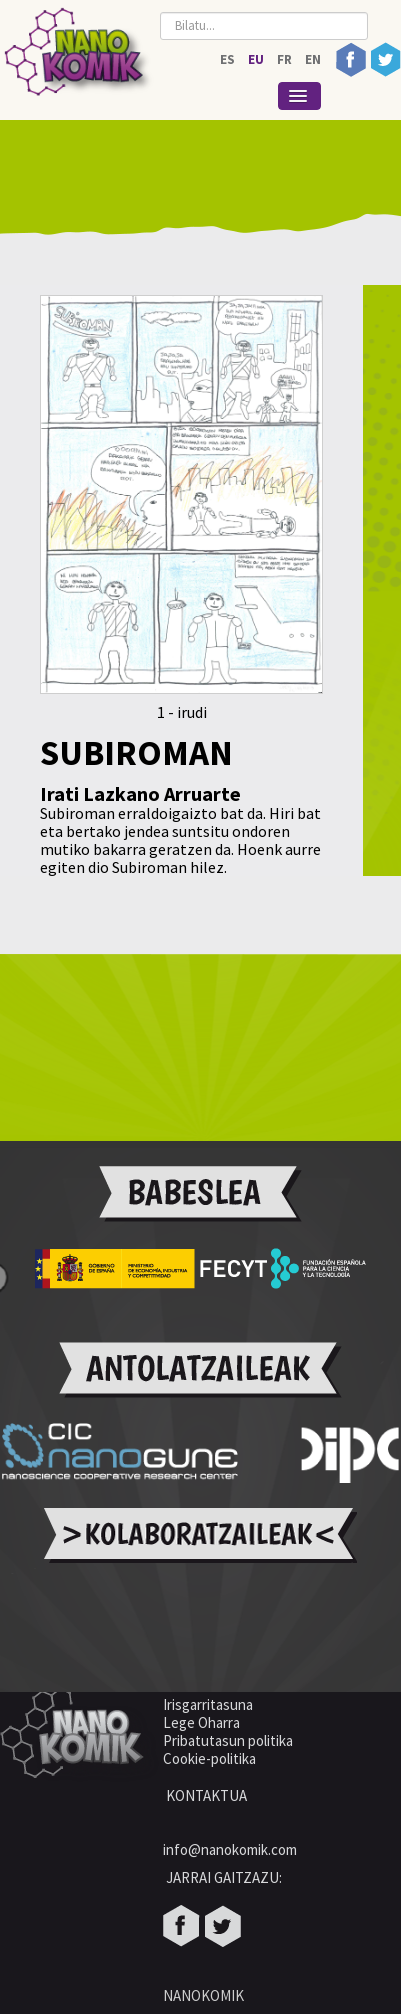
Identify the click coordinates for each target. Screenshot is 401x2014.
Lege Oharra (201, 1722)
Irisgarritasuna (208, 1704)
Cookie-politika (211, 1758)
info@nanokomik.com (230, 1849)
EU (257, 59)
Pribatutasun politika (228, 1740)
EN (313, 59)
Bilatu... (160, 7)
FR (286, 59)
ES (229, 59)
